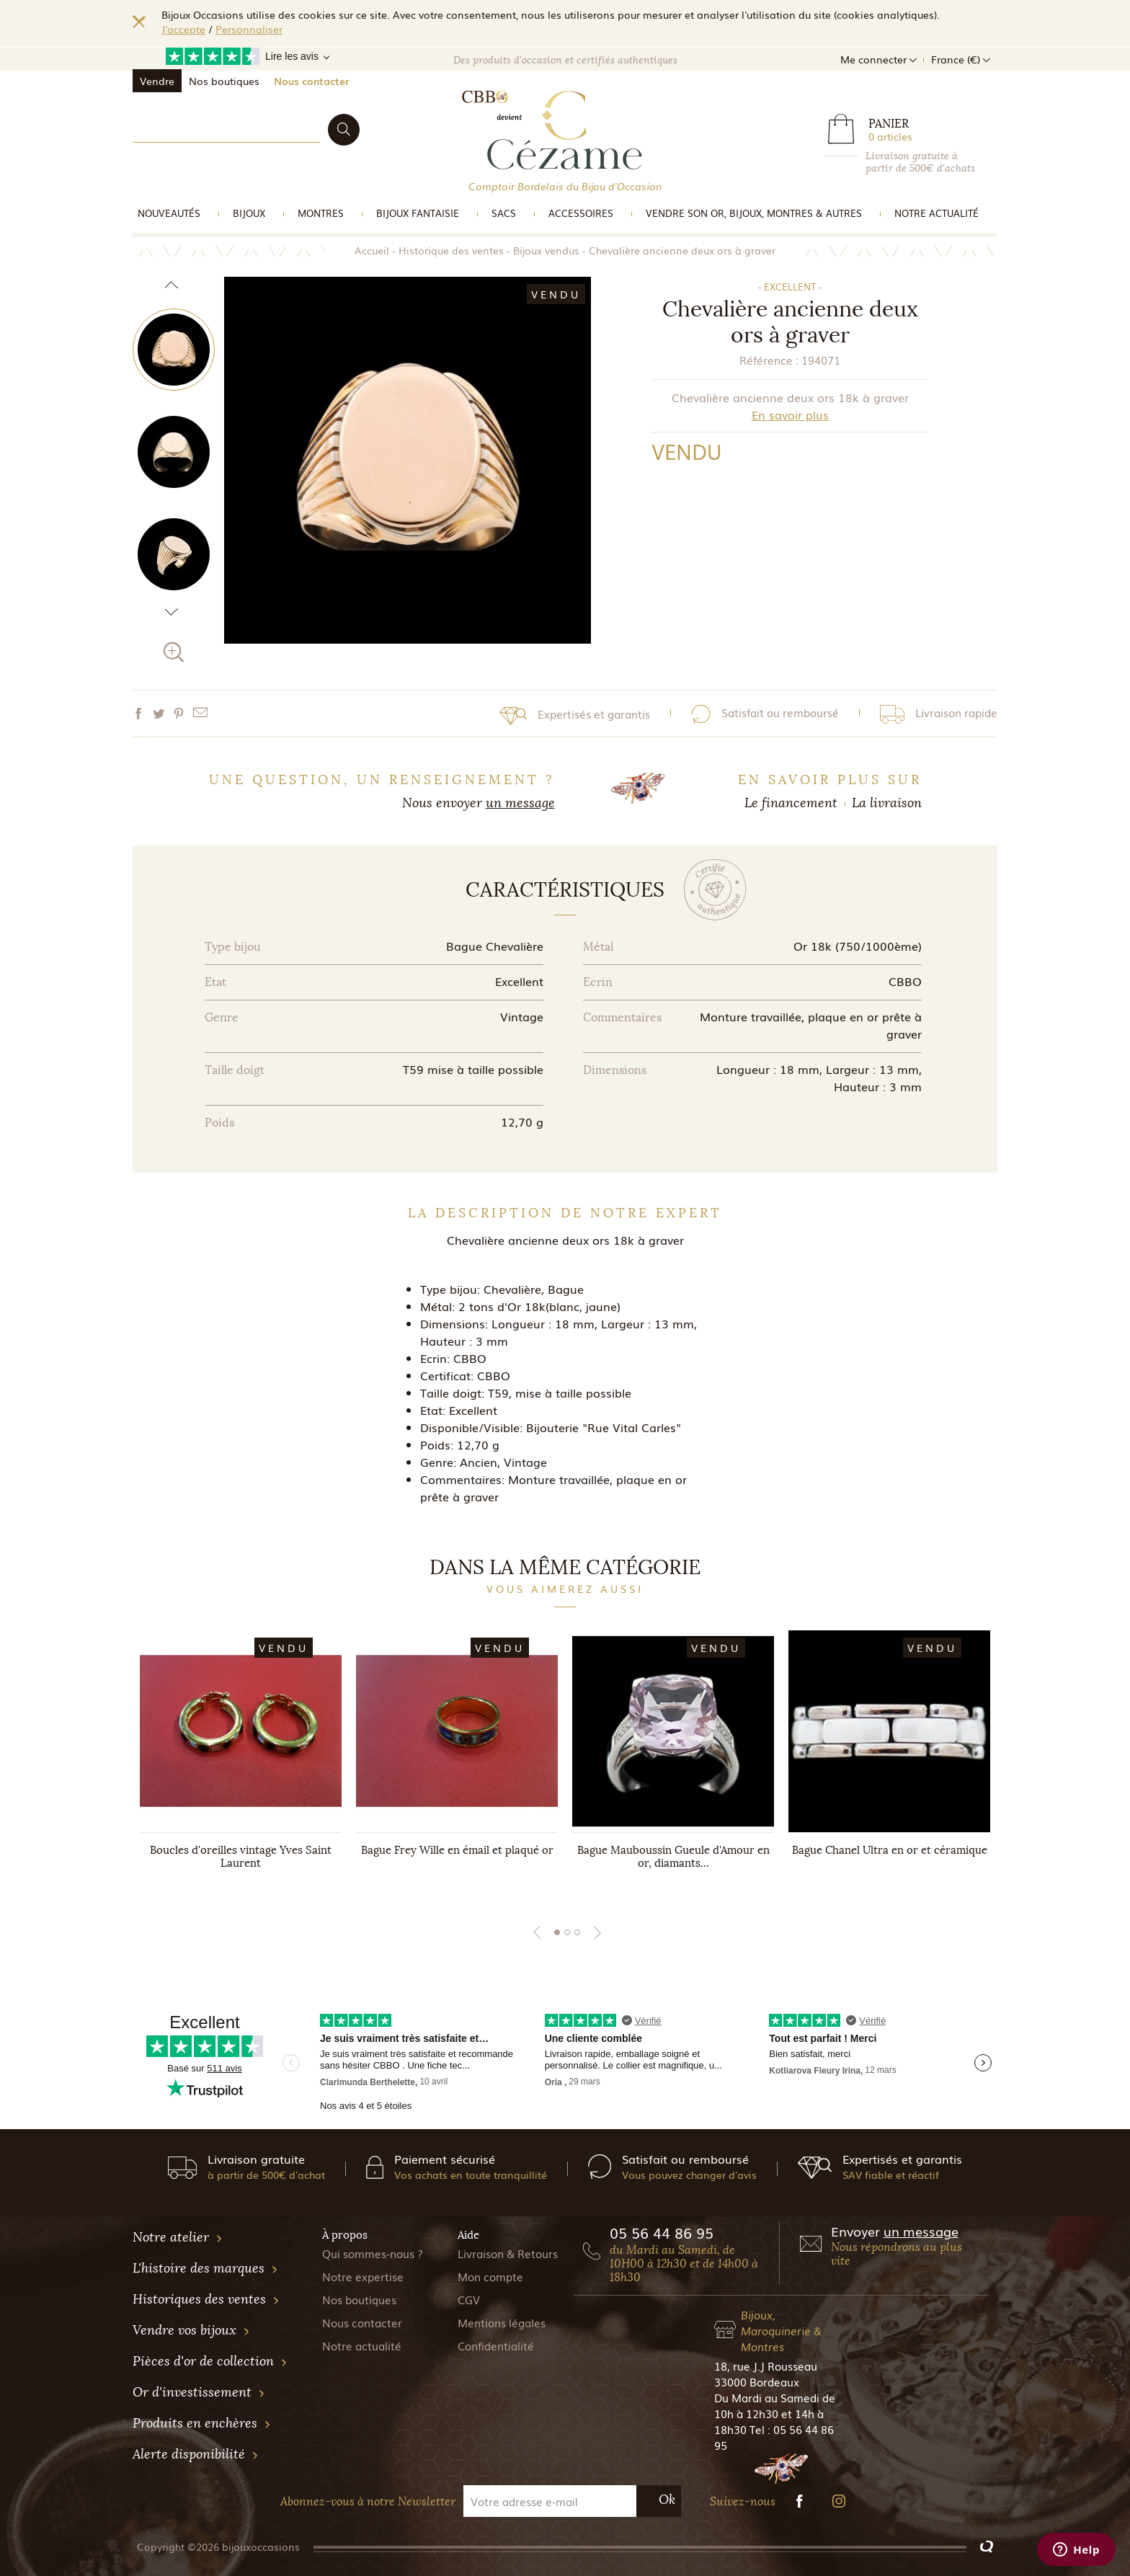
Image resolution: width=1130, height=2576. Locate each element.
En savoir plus (790, 414)
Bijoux (249, 213)
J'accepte (183, 29)
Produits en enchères (202, 2423)
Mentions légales (502, 2322)
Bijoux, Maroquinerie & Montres (781, 2330)
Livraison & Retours (508, 2253)
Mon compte (490, 2276)
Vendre (157, 81)
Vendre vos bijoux (191, 2330)
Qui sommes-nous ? (372, 2253)
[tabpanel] (241, 1763)
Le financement (790, 803)
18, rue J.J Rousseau (765, 2365)
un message (520, 803)
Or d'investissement (199, 2392)
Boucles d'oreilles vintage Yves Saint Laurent (241, 1857)
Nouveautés (169, 213)
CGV (469, 2299)
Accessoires (580, 213)
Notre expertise (363, 2276)
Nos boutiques (224, 81)
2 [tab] (567, 1932)
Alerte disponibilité (196, 2454)
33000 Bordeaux (756, 2381)
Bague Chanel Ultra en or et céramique (889, 1850)
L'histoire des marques (205, 2268)
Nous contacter (311, 81)
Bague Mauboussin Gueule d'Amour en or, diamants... (673, 1857)
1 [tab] (557, 1932)
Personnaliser (248, 29)
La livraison (887, 803)
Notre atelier (178, 2237)
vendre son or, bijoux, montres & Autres (754, 213)
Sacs (503, 213)
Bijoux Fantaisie (417, 213)
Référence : (768, 360)
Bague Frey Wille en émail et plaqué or (457, 1850)
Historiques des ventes (206, 2299)
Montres (321, 213)
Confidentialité (496, 2345)
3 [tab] (577, 1932)
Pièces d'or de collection (210, 2361)
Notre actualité (936, 213)
